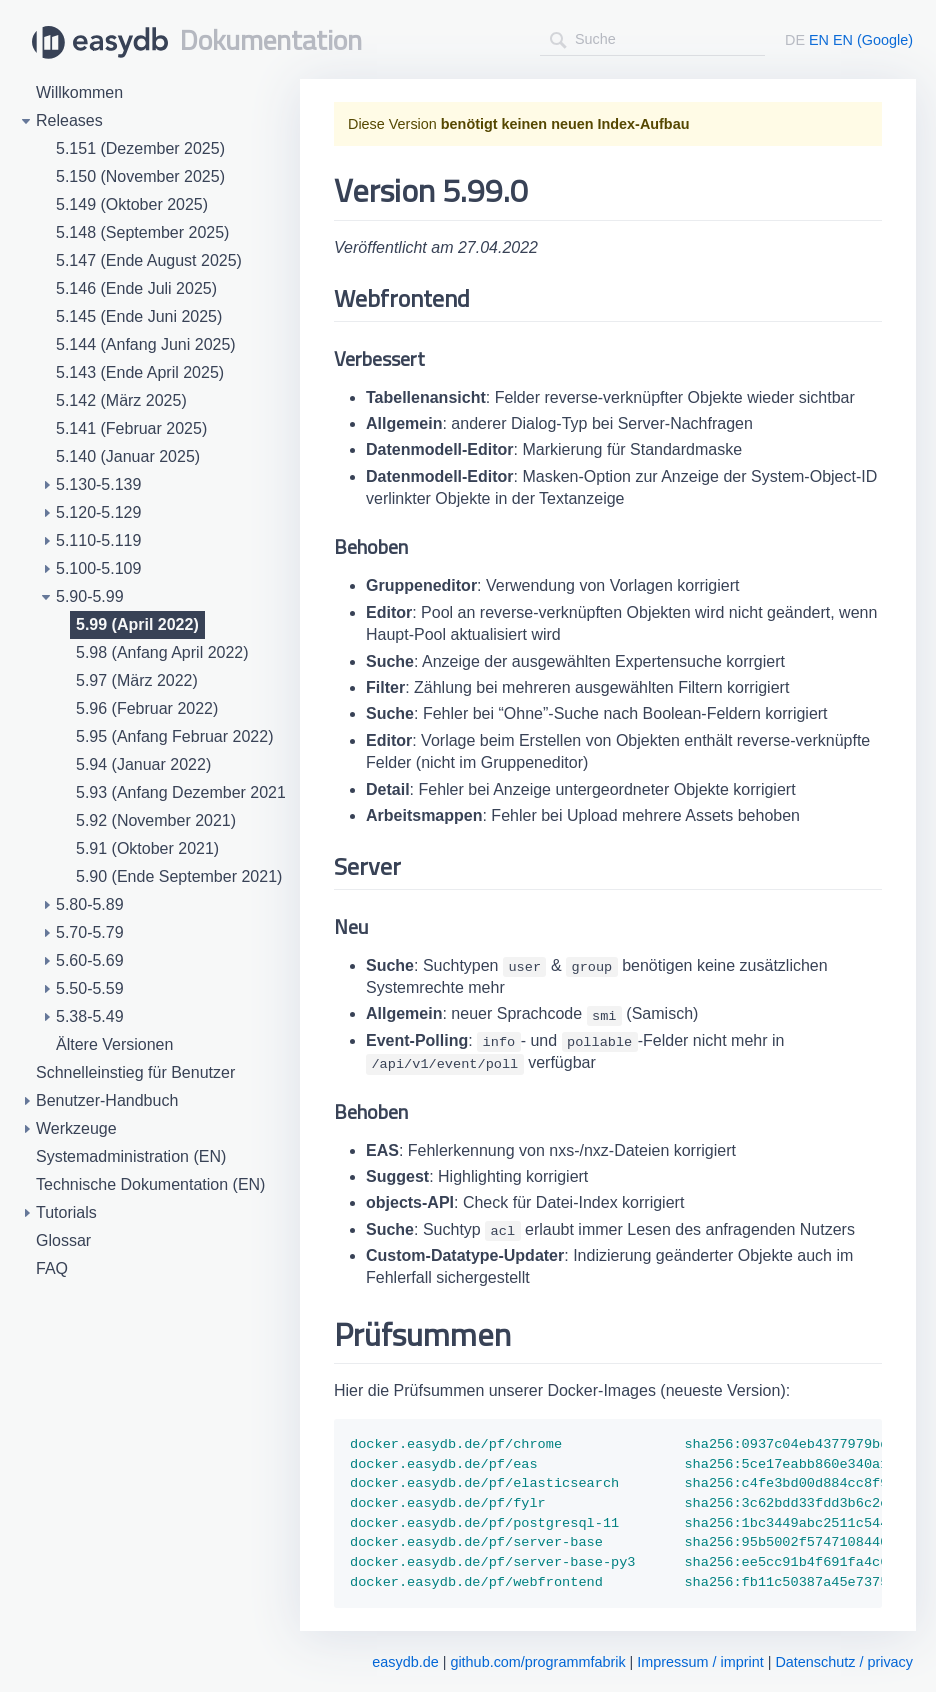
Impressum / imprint (700, 1662)
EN (819, 40)
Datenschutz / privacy (844, 1662)
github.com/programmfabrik (537, 1662)
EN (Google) (873, 40)
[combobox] (652, 39)
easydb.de (405, 1662)
